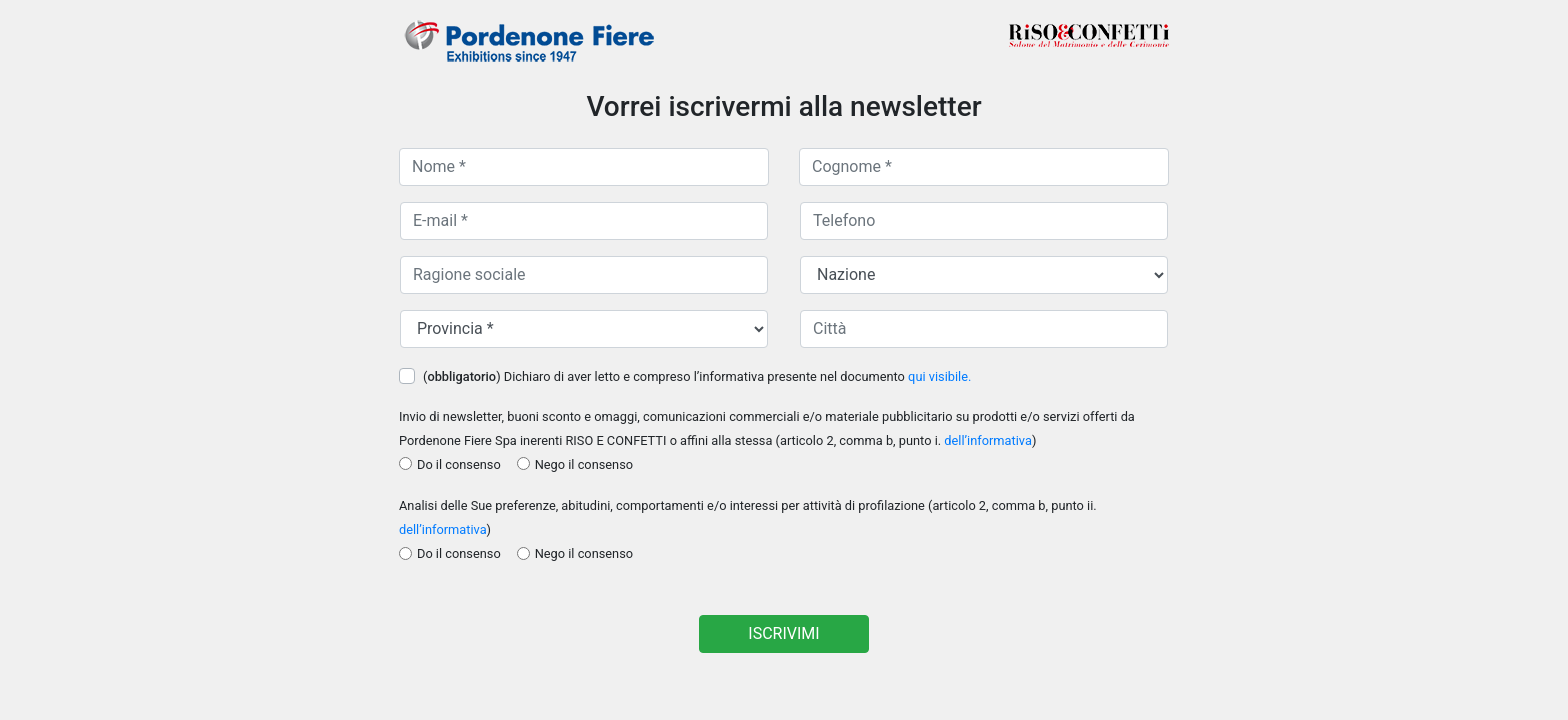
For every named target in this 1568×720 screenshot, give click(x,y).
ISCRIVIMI (783, 633)
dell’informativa (988, 440)
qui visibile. (939, 376)
